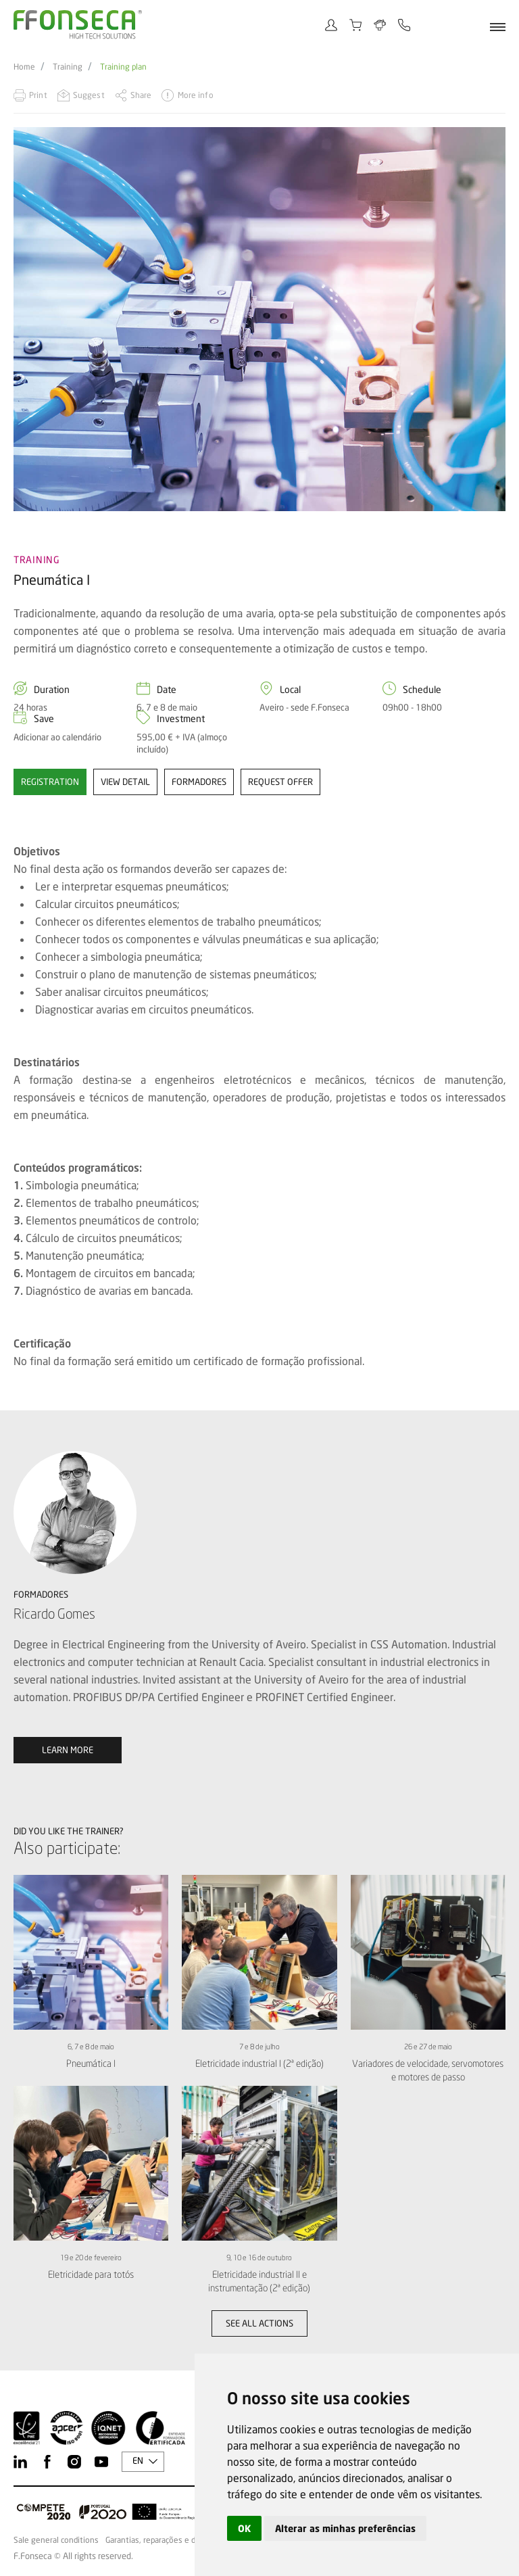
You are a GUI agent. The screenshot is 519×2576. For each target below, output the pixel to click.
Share (141, 95)
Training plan (123, 67)
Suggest (89, 95)
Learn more (67, 1749)
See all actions (259, 2323)
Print (38, 95)
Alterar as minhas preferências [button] (345, 2528)
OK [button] (244, 2528)
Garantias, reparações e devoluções (168, 2540)
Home (24, 67)
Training (67, 67)
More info (196, 95)
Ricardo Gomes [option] (54, 1613)
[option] (259, 319)
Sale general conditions (56, 2540)
